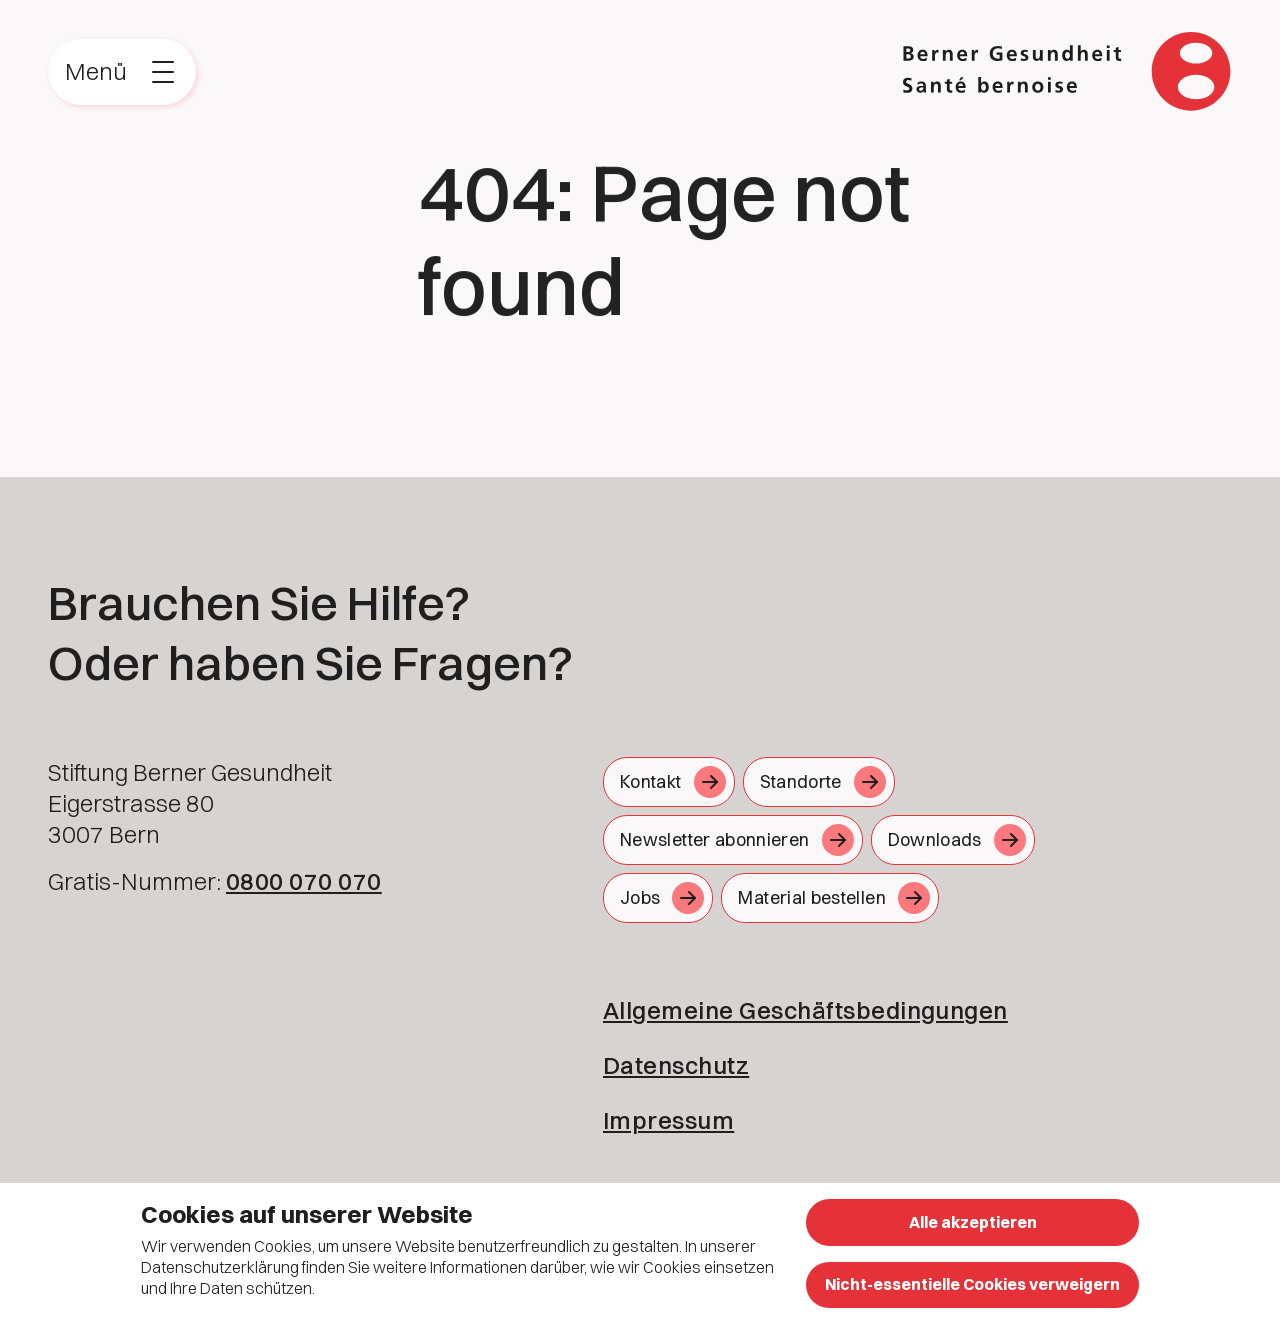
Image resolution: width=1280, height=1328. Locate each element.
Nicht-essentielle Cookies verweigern (972, 1284)
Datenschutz (676, 1065)
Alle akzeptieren (973, 1222)
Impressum (668, 1120)
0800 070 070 (304, 881)
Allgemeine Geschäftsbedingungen (805, 1010)
